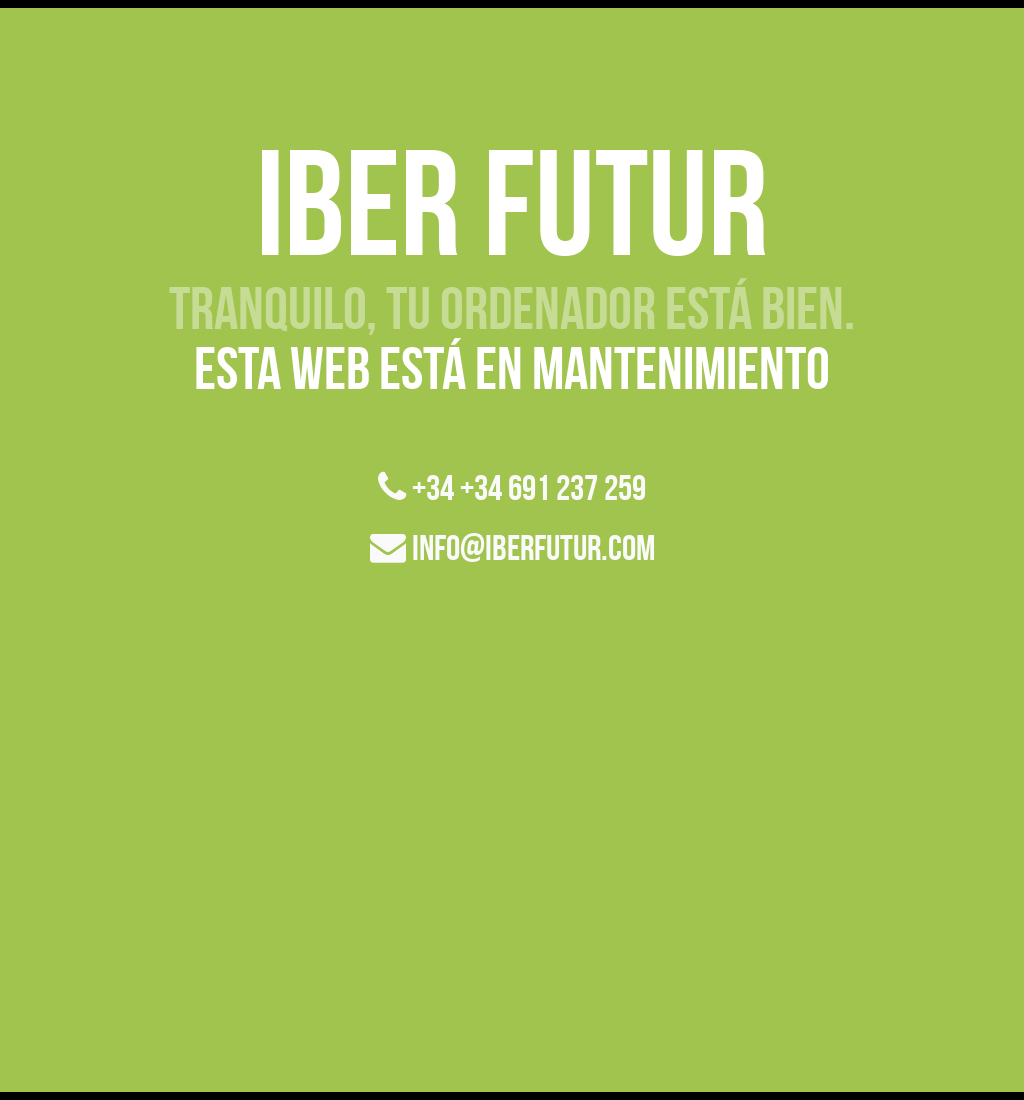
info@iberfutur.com (512, 547)
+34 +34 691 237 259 (512, 487)
